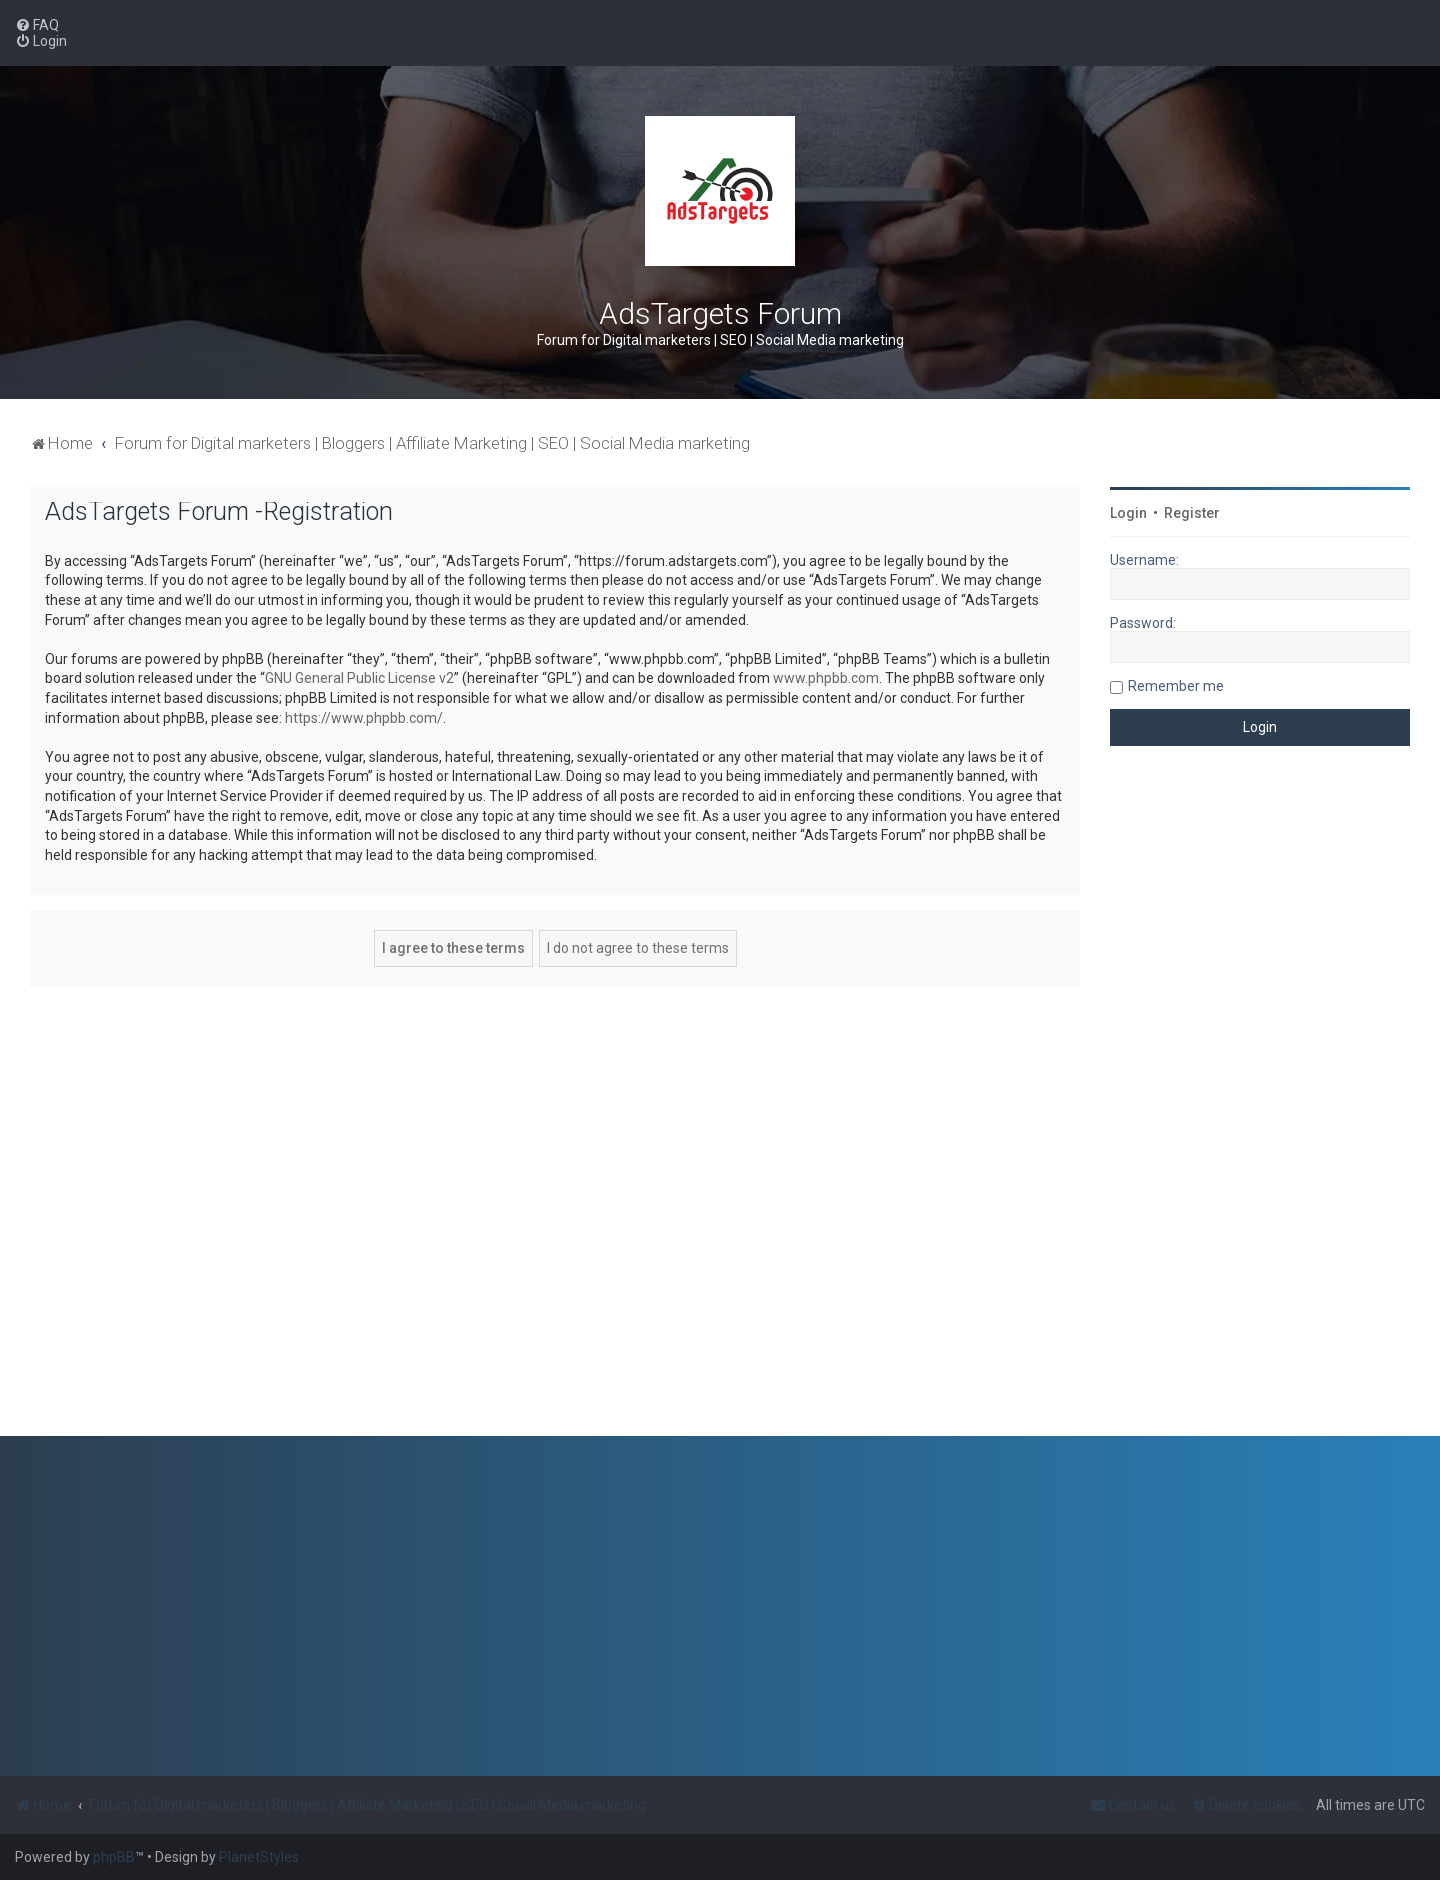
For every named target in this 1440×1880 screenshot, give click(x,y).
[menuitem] (37, 25)
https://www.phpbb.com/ (364, 718)
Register (1192, 513)
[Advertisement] (1260, 1106)
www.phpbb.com (826, 678)
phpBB (114, 1857)
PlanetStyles (259, 1857)
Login (1128, 513)
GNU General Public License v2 (359, 678)
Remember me (1176, 686)
